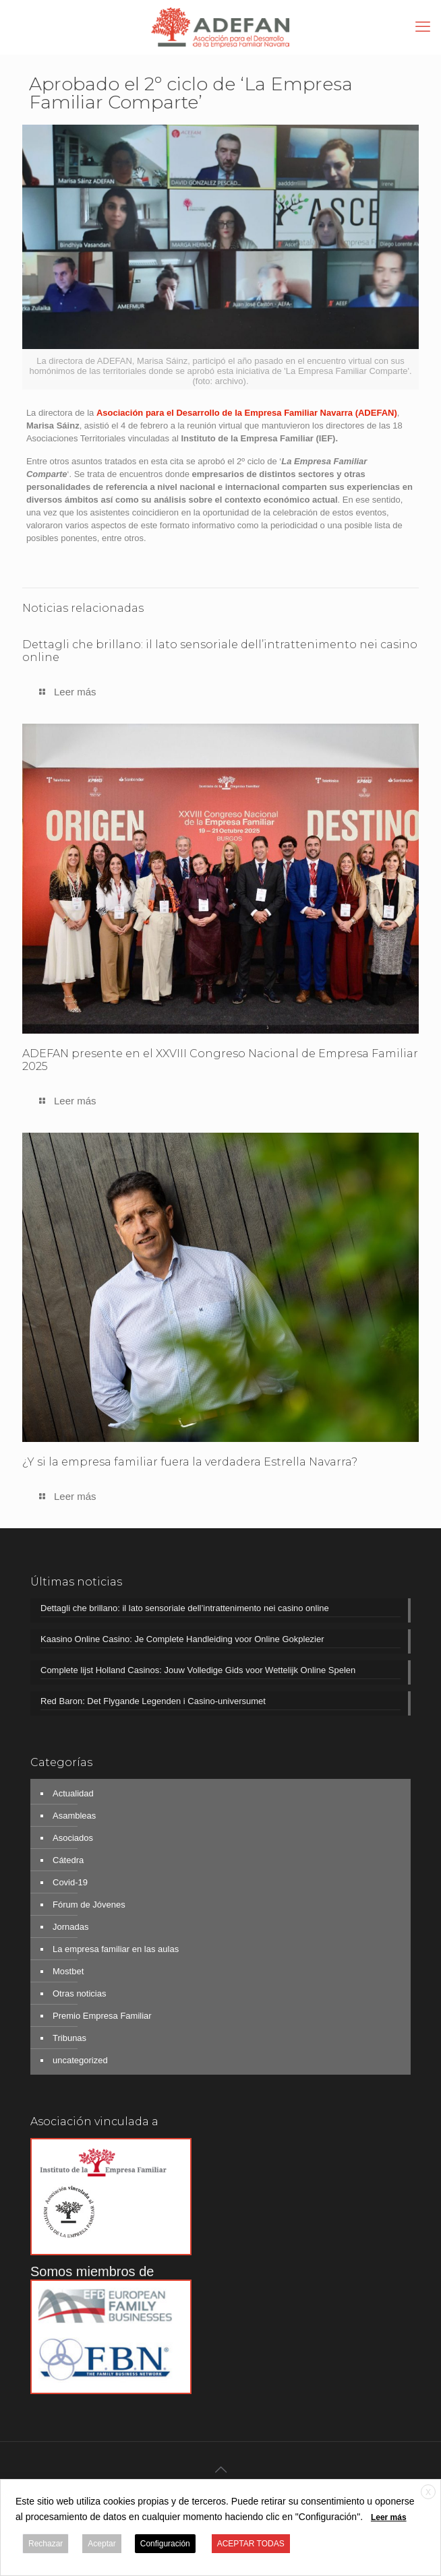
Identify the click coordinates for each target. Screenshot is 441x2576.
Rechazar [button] (45, 2543)
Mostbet (68, 1971)
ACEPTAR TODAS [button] (251, 2543)
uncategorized (80, 2060)
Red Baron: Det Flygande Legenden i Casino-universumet (153, 1701)
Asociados (73, 1838)
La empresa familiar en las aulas (116, 1949)
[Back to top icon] (220, 2469)
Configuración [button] (165, 2543)
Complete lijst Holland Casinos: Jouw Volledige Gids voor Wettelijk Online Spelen (197, 1670)
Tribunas (69, 2038)
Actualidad (73, 1793)
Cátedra (68, 1860)
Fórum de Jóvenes (89, 1904)
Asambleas (74, 1816)
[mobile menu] (422, 26)
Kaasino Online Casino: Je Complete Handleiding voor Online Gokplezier (182, 1639)
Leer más (389, 2517)
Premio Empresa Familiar (102, 2016)
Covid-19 (70, 1882)
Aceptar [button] (101, 2543)
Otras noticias (79, 1993)
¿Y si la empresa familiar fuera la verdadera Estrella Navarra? (189, 1461)
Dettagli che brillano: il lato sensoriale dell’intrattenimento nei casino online (184, 1608)
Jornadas (70, 1927)
